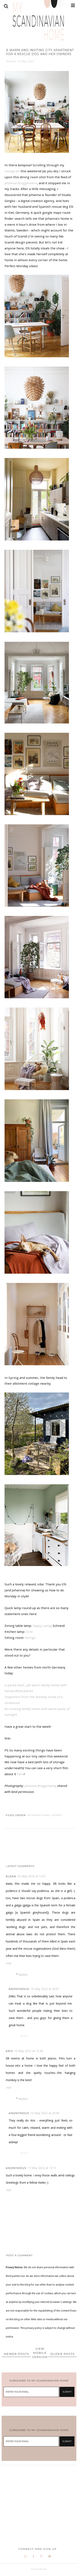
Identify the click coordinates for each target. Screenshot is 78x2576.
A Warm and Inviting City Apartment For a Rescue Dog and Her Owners (40, 52)
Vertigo (30, 1638)
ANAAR (42, 2569)
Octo (29, 1632)
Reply (8, 1963)
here (20, 1774)
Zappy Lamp (42, 1626)
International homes (44, 1815)
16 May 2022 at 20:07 (44, 1989)
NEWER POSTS (16, 2353)
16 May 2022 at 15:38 (28, 2051)
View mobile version (40, 2349)
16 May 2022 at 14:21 (31, 1876)
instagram (12, 171)
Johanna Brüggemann (21, 183)
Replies (23, 1975)
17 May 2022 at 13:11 (41, 2168)
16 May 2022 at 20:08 (44, 2113)
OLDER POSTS (63, 2353)
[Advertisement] (39, 2504)
